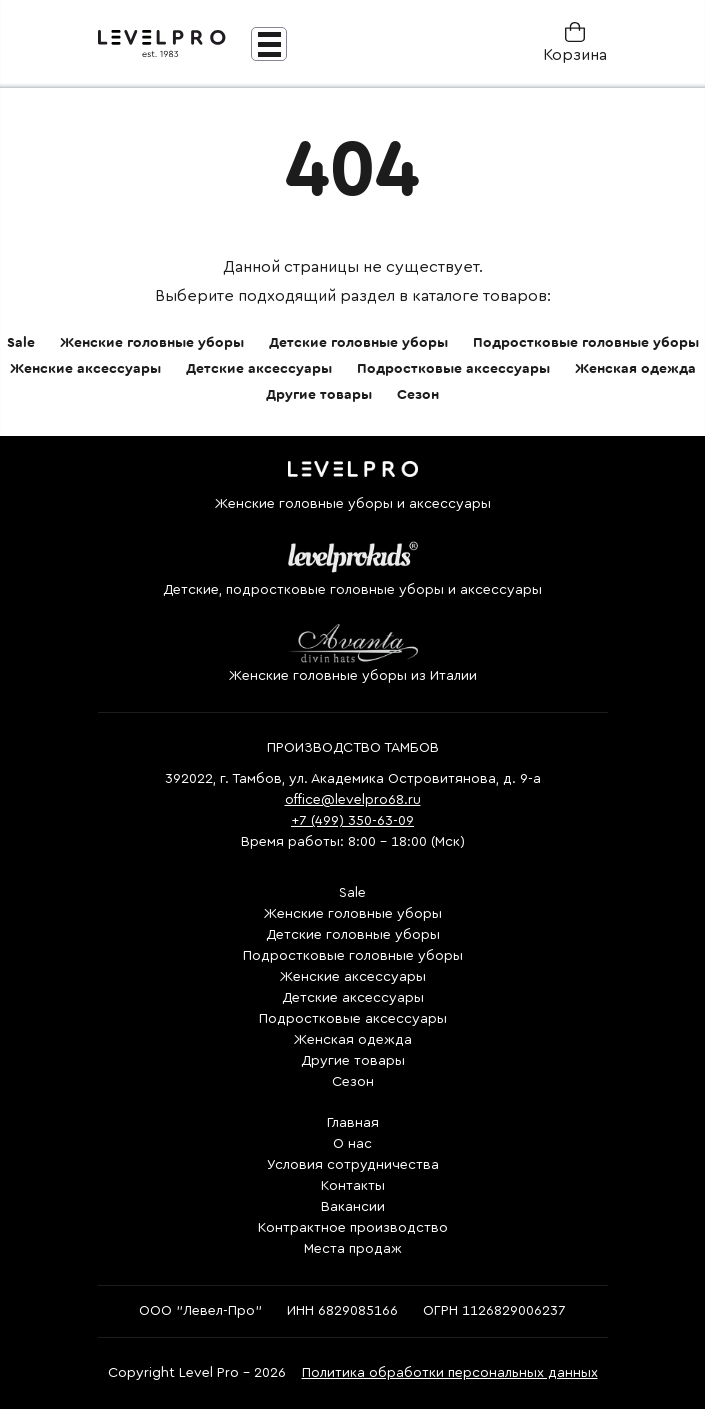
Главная (353, 1123)
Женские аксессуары (85, 369)
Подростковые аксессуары (453, 369)
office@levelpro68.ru (353, 800)
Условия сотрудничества (353, 1165)
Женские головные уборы (152, 343)
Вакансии (353, 1207)
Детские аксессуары (259, 369)
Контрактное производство (353, 1228)
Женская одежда (635, 369)
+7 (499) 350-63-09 (352, 821)
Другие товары (319, 395)
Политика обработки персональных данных (450, 1373)
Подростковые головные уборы (586, 343)
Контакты (353, 1186)
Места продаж (353, 1249)
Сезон (418, 395)
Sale (21, 343)
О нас (352, 1144)
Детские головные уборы (358, 343)
